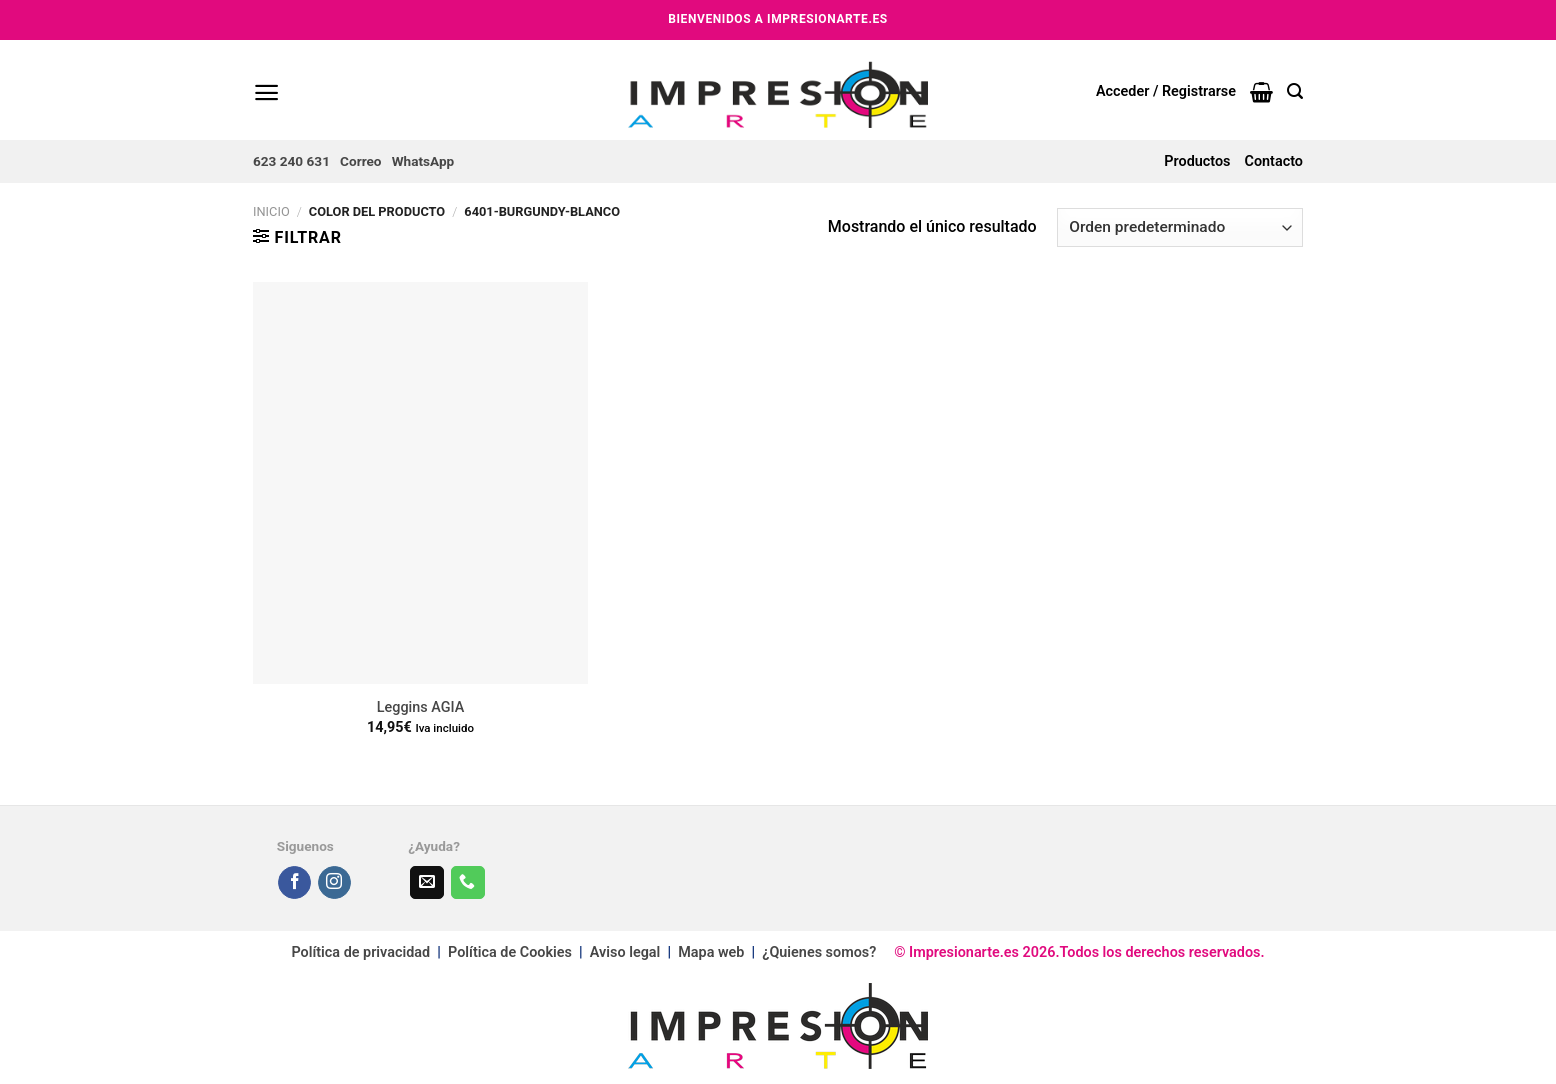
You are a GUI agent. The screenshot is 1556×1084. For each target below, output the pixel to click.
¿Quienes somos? (819, 952)
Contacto (1274, 161)
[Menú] (266, 92)
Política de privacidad (360, 952)
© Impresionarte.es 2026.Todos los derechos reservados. (1070, 952)
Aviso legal (625, 952)
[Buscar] (1295, 91)
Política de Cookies (510, 952)
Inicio (271, 211)
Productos (1197, 161)
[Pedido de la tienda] (1180, 227)
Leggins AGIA (420, 707)
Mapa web (713, 952)
